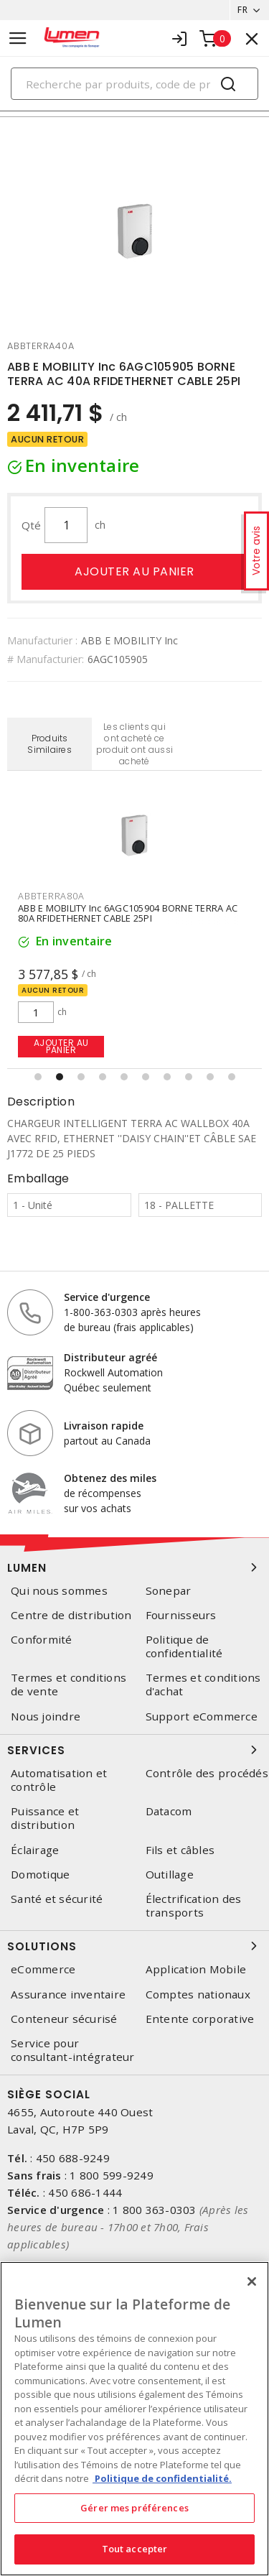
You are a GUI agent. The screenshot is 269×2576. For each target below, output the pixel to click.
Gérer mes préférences (134, 2507)
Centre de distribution (71, 1615)
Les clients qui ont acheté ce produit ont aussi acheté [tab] (134, 744)
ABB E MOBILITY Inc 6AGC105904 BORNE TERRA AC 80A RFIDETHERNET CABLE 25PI (127, 913)
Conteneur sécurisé (64, 2019)
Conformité (41, 1639)
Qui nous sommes (59, 1591)
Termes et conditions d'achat (203, 1684)
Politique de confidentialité (184, 1646)
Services (134, 1750)
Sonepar (169, 1591)
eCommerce (43, 1969)
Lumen (134, 1567)
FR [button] (242, 10)
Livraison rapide (103, 1425)
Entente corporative (200, 2019)
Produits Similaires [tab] (49, 744)
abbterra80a (51, 895)
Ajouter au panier (134, 571)
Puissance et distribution (45, 1818)
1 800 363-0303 (155, 2209)
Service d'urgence (107, 1297)
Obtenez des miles (110, 1478)
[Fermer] (252, 2281)
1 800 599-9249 (112, 2175)
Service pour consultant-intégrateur (73, 2050)
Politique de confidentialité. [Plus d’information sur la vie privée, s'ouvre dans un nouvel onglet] (162, 2478)
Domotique (40, 1874)
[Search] (134, 84)
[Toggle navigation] (18, 38)
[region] (134, 2418)
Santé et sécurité (57, 1899)
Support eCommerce (202, 1716)
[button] (38, 1076)
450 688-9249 (73, 2158)
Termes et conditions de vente (68, 1684)
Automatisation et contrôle (59, 1780)
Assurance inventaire (68, 1994)
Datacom (169, 1811)
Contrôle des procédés (207, 1773)
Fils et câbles (180, 1850)
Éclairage (35, 1850)
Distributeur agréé (110, 1357)
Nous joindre (45, 1716)
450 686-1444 (85, 2192)
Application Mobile (196, 1969)
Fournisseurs (181, 1615)
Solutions (134, 1946)
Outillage (170, 1874)
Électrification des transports (194, 1905)
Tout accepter (135, 2548)
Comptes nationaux (198, 1994)
